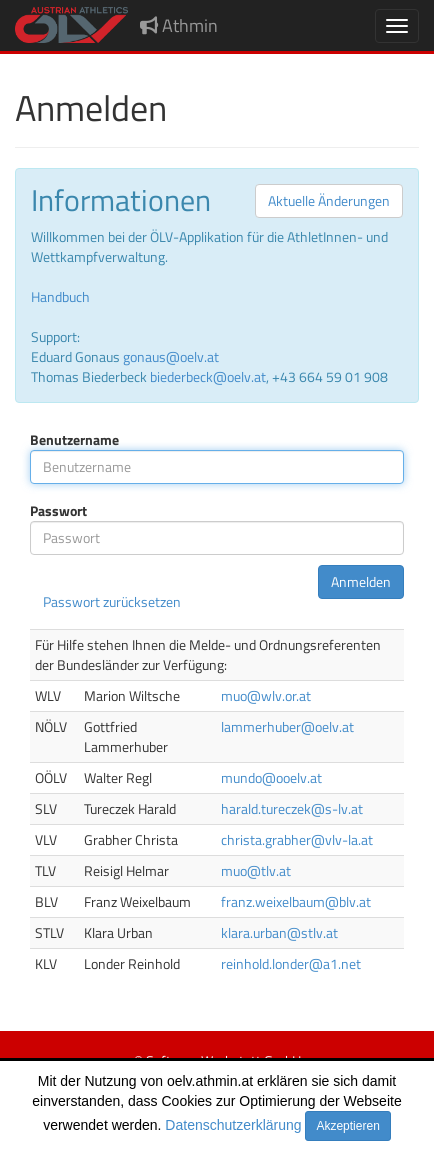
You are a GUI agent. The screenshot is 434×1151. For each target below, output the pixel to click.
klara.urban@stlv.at (279, 932)
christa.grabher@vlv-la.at (297, 839)
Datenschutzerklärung (233, 1125)
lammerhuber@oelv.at (287, 726)
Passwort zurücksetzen (112, 601)
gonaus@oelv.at (171, 356)
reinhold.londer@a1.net (291, 963)
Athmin (179, 25)
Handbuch (60, 296)
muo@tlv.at (256, 870)
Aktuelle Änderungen (329, 200)
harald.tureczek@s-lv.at (292, 808)
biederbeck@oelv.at (208, 376)
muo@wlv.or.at (266, 695)
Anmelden (361, 581)
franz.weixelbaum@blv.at (296, 901)
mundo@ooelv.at (271, 777)
